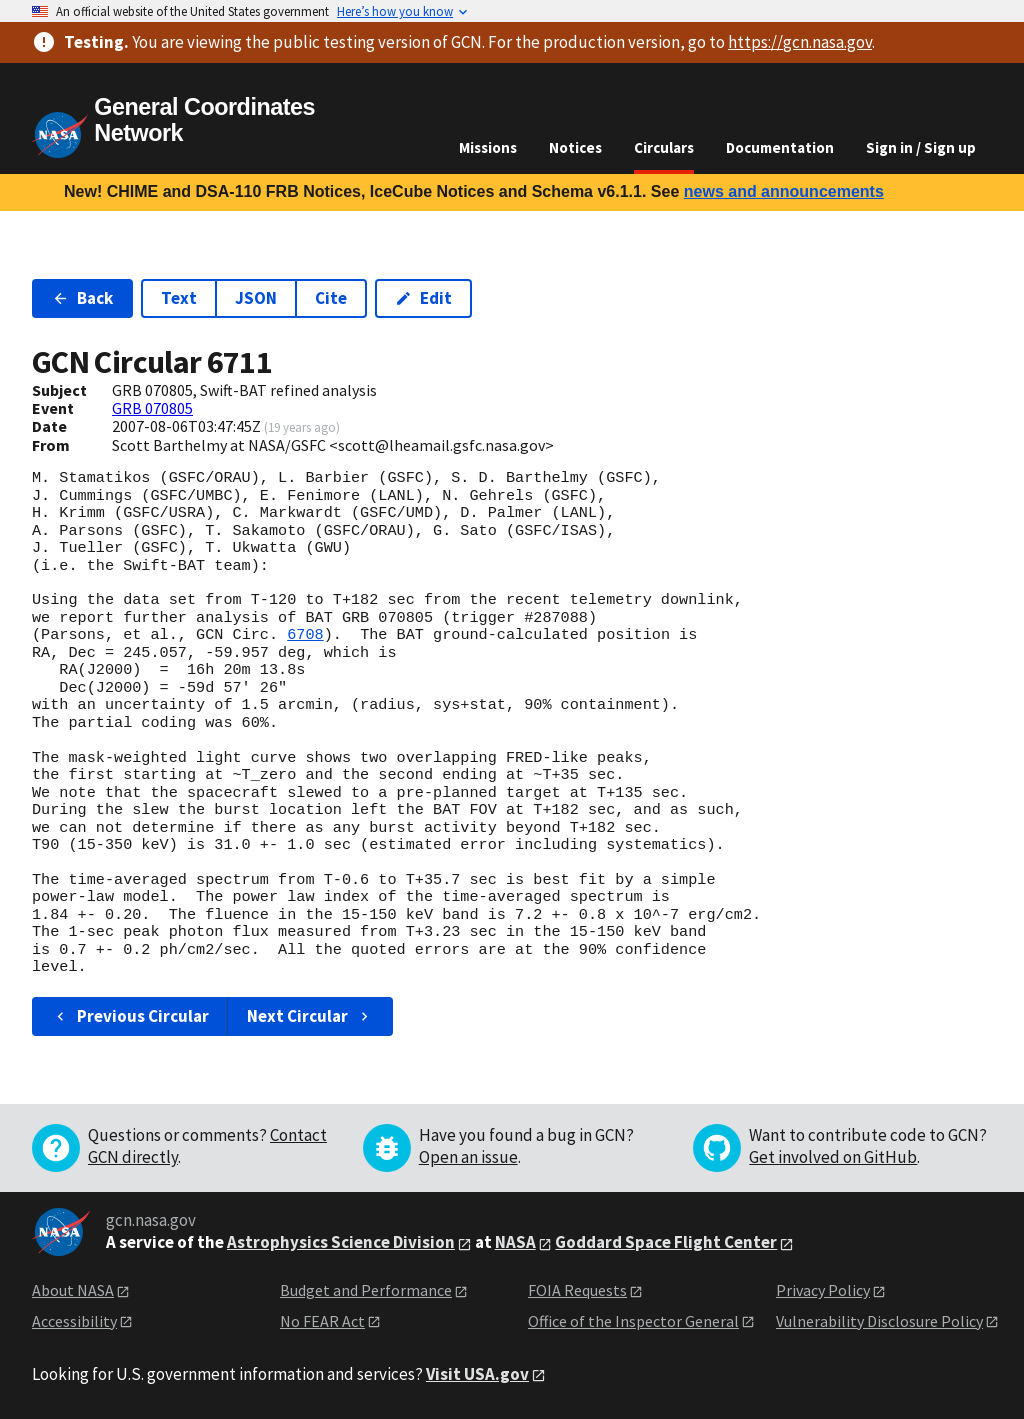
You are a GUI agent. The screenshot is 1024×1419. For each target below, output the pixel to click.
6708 (305, 635)
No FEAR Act (322, 1321)
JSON (256, 298)
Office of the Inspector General (633, 1321)
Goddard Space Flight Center (666, 1242)
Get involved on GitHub (833, 1157)
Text (179, 298)
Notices (575, 147)
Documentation (780, 147)
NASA (515, 1242)
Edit (423, 298)
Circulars (664, 147)
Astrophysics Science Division (341, 1242)
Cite (331, 298)
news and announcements (784, 191)
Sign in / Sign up (921, 147)
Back (82, 298)
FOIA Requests (577, 1290)
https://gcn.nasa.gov (800, 42)
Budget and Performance (366, 1290)
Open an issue (468, 1157)
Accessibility (74, 1321)
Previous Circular (130, 1016)
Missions (488, 147)
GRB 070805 (152, 408)
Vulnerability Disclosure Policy (879, 1321)
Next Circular (310, 1016)
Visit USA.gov (477, 1374)
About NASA (73, 1290)
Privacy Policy (823, 1290)
